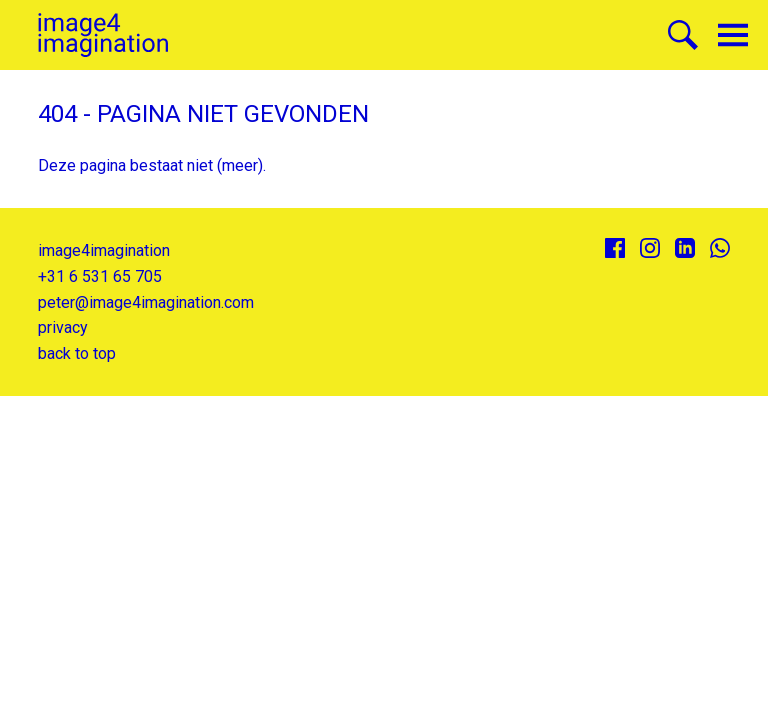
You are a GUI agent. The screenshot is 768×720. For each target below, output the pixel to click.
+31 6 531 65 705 (100, 276)
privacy (63, 327)
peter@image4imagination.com (146, 302)
